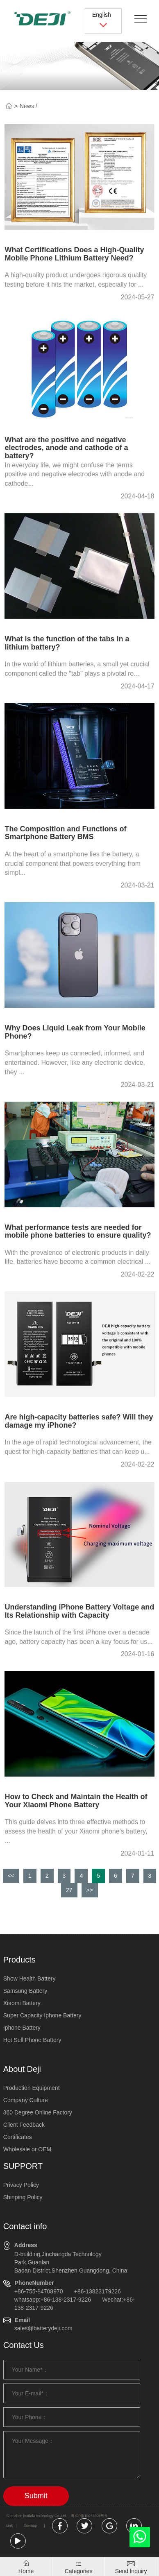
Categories (79, 2571)
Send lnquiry (131, 2571)
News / (28, 106)
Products (19, 1959)
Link (9, 2526)
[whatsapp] (139, 2539)
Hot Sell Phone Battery (32, 2040)
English (103, 19)
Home (26, 2571)
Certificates (17, 2137)
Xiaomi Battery (22, 2003)
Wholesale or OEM (27, 2149)
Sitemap (30, 2526)
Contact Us (23, 2345)
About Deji (22, 2068)
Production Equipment (31, 2088)
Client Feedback (24, 2124)
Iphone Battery (22, 2027)
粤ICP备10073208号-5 (89, 2516)
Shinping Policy (23, 2197)
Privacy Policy (21, 2185)
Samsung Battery (25, 1990)
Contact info (25, 2226)
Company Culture (25, 2100)
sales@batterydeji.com (43, 2328)
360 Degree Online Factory (37, 2112)
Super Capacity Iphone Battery (42, 2015)
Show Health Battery (29, 1978)
